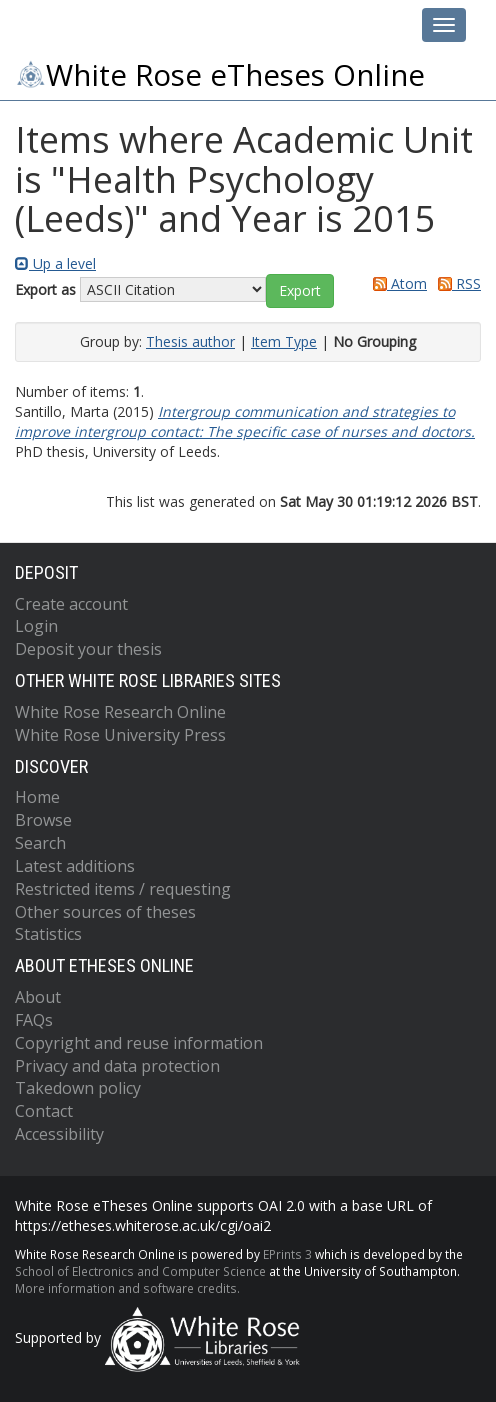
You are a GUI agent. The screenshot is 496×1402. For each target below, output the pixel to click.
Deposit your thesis (88, 649)
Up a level (55, 263)
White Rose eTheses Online (220, 75)
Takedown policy (78, 1088)
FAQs (34, 1020)
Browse (43, 820)
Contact (44, 1111)
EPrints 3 (287, 1254)
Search (40, 843)
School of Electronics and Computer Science (140, 1271)
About (38, 997)
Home (37, 797)
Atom (396, 283)
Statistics (48, 934)
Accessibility (59, 1134)
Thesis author (190, 341)
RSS (456, 283)
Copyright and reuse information (139, 1043)
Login (36, 626)
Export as (45, 289)
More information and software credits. (127, 1288)
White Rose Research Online (120, 712)
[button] (300, 291)
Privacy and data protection (117, 1066)
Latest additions (75, 866)
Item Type (284, 341)
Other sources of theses (105, 912)
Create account (71, 604)
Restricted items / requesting (123, 889)
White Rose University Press (120, 735)
